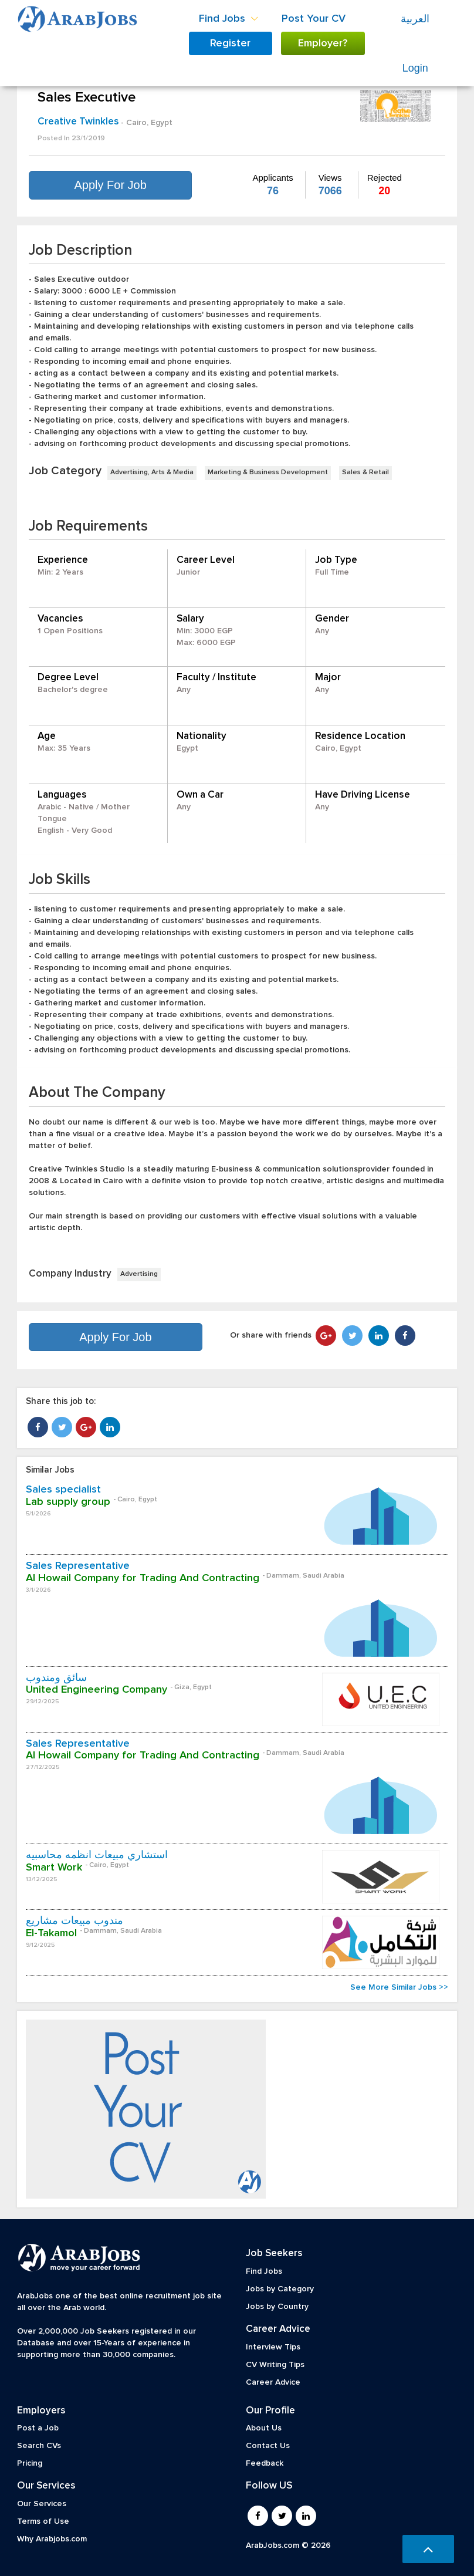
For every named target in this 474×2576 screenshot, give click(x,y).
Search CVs (39, 2446)
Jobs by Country (277, 2306)
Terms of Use (43, 2521)
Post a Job (38, 2428)
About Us (264, 2428)
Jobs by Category (280, 2289)
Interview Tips (273, 2347)
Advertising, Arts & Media (152, 472)
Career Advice (273, 2382)
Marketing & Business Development (268, 472)
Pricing (29, 2463)
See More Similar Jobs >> (399, 1987)
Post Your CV (314, 18)
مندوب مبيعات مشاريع (74, 1921)
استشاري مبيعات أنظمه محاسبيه (97, 1855)
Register (230, 43)
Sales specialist (63, 1489)
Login (415, 68)
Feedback (264, 2463)
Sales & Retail (365, 472)
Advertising (139, 1274)
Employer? (322, 43)
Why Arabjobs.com (52, 2539)
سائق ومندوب (56, 1678)
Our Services (41, 2504)
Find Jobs (264, 2271)
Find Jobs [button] (228, 18)
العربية (415, 19)
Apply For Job (110, 184)
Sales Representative (78, 1566)
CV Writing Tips (275, 2365)
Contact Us (268, 2446)
